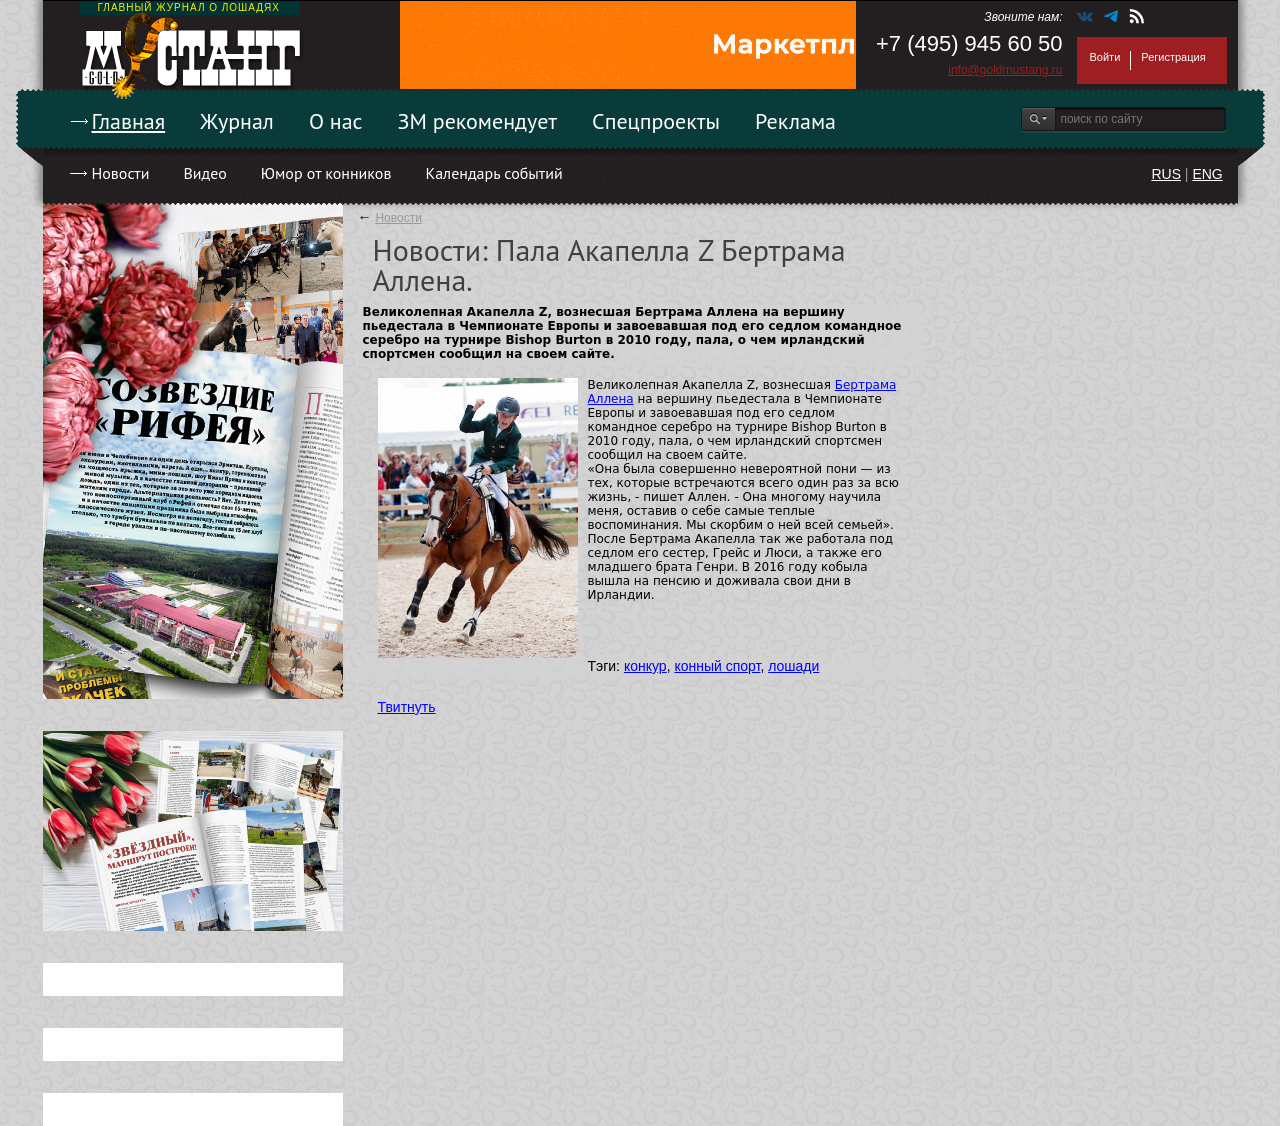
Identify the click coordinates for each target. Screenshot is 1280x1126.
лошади (793, 666)
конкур (645, 666)
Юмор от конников (326, 173)
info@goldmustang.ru (1005, 70)
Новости (121, 173)
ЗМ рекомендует (478, 121)
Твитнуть (407, 707)
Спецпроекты (656, 121)
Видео (204, 173)
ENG (1207, 174)
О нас (336, 121)
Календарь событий (493, 173)
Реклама (795, 121)
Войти (1105, 57)
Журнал (237, 121)
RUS (1166, 174)
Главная (129, 121)
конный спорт (717, 666)
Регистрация (1173, 57)
